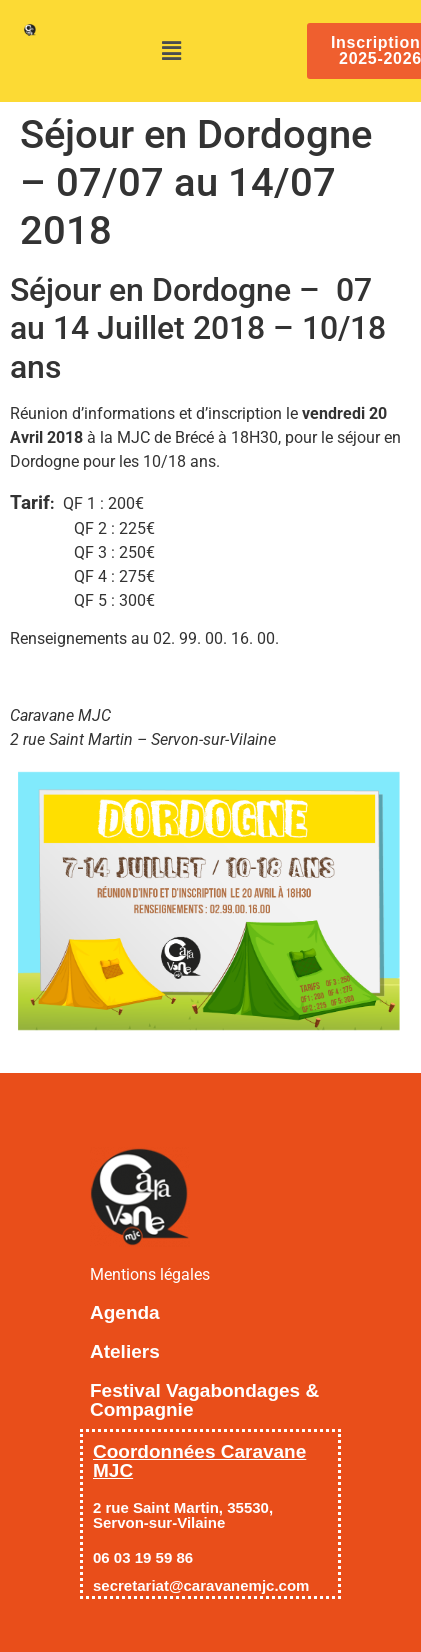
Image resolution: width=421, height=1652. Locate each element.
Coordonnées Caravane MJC (199, 1461)
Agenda (125, 1312)
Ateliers (125, 1351)
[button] (172, 51)
